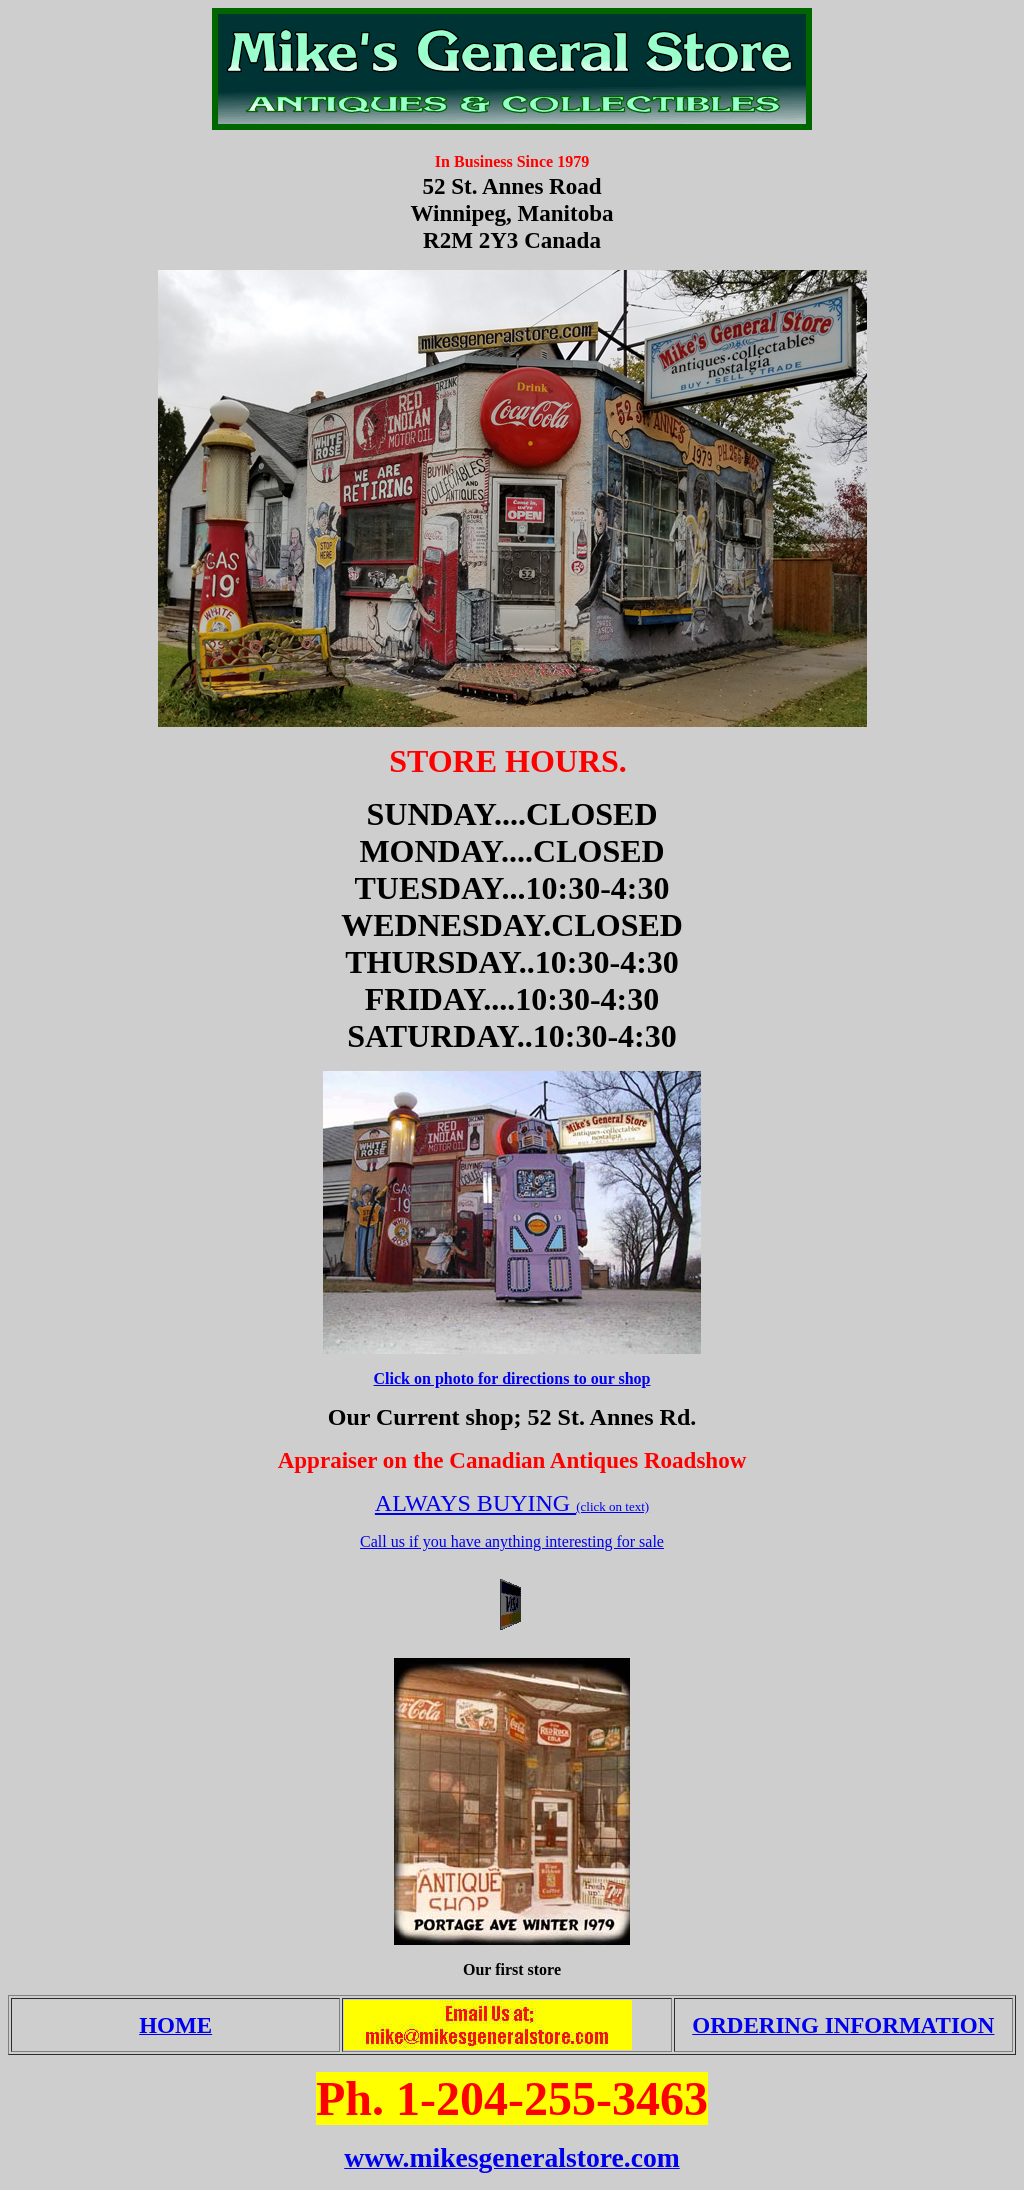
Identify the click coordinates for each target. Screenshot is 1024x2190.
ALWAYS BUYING (475, 1503)
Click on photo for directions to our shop (512, 1378)
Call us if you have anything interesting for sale (512, 1541)
